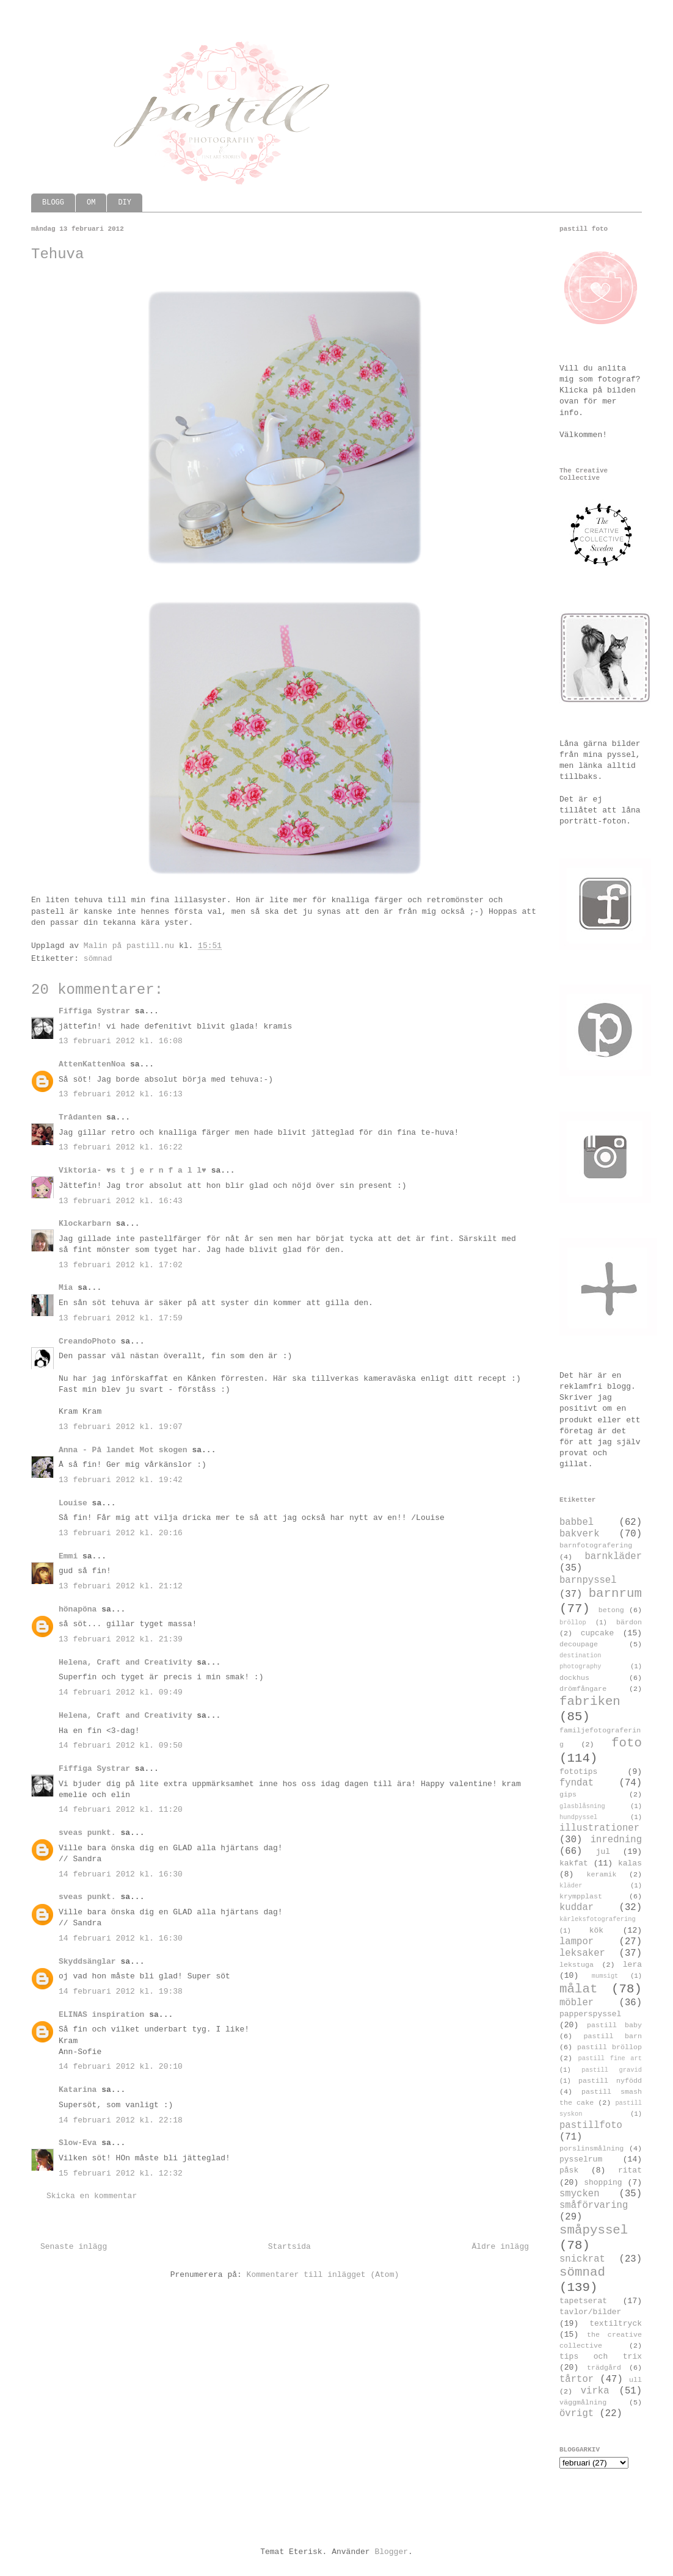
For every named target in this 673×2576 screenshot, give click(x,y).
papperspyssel (590, 2014)
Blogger (391, 2551)
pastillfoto (590, 2125)
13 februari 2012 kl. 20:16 (121, 1533)
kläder (570, 1885)
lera (632, 1964)
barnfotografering (595, 1545)
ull (635, 2380)
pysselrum (580, 2159)
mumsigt (605, 1976)
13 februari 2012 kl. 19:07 (121, 1426)
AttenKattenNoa (92, 1064)
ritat (630, 2170)
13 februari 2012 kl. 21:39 (121, 1639)
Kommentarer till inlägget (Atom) (323, 2274)
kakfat (573, 1863)
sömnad (98, 958)
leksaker (582, 1953)
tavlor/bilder (590, 2312)
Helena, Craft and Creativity (125, 1662)
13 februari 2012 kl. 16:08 (121, 1041)
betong (611, 1610)
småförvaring (593, 2205)
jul (603, 1851)
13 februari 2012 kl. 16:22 (121, 1147)
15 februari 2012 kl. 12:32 (121, 2173)
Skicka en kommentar (91, 2196)
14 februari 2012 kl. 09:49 (121, 1692)
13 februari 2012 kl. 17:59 (121, 1318)
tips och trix (600, 2356)
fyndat (576, 1783)
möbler (576, 2002)
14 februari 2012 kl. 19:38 (121, 1991)
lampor (576, 1941)
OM (91, 202)
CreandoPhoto (87, 1341)
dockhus (574, 1678)
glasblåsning (582, 1806)
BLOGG (53, 202)
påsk (568, 2170)
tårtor (576, 2379)
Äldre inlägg (500, 2246)
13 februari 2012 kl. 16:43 (121, 1201)
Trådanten (80, 1117)
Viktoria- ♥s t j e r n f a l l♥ (132, 1170)
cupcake (597, 1633)
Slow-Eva (77, 2142)
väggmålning (582, 2402)
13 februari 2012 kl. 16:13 (121, 1094)
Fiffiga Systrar (94, 1011)
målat (578, 1989)
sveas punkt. (87, 1832)
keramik (602, 1874)
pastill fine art (610, 2058)
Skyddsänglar (87, 1961)
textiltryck (615, 2323)
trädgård (604, 2368)
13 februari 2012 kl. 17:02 (121, 1265)
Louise (73, 1503)
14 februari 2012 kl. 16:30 (121, 1874)
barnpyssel (588, 1580)
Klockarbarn (85, 1223)
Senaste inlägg (73, 2246)
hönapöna (77, 1609)
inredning (616, 1839)
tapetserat (583, 2301)
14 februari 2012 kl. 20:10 (121, 2066)
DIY (124, 202)
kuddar (576, 1907)
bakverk (579, 1534)
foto (626, 1743)
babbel (576, 1522)
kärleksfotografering (597, 1919)
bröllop (572, 1622)
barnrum (615, 1593)
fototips (578, 1771)
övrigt (576, 2413)
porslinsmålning (591, 2148)
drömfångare (582, 1689)
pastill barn (612, 2036)
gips (568, 1794)
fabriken (589, 1702)
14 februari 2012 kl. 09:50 (121, 1745)
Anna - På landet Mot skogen (123, 1450)
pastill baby (614, 2025)
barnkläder (613, 1556)
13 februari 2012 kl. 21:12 (121, 1586)
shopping (603, 2182)
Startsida (289, 2246)
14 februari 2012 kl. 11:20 (121, 1809)
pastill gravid (611, 2070)
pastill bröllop (609, 2047)
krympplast (580, 1896)
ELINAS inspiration (101, 2014)
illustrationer (599, 1828)
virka (595, 2391)
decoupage (578, 1644)
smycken (579, 2193)
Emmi (68, 1556)
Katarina (77, 2089)
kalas (630, 1863)
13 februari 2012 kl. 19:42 (121, 1480)
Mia (66, 1287)
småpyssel (593, 2230)
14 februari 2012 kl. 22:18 (121, 2120)
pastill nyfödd (610, 2081)
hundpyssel (578, 1817)
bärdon (629, 1622)
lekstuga (576, 1965)
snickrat (582, 2259)
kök (596, 1930)
